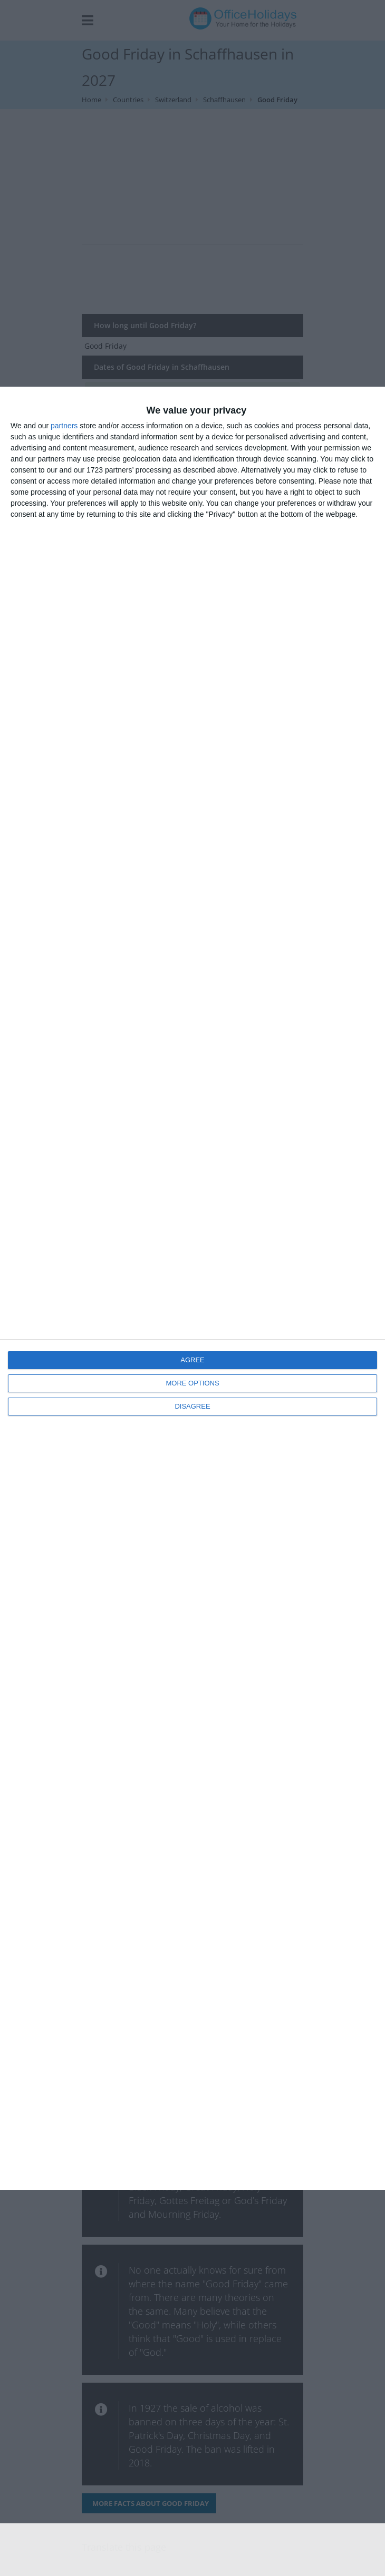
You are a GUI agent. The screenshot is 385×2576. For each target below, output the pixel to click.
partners (64, 425)
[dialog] (192, 1288)
